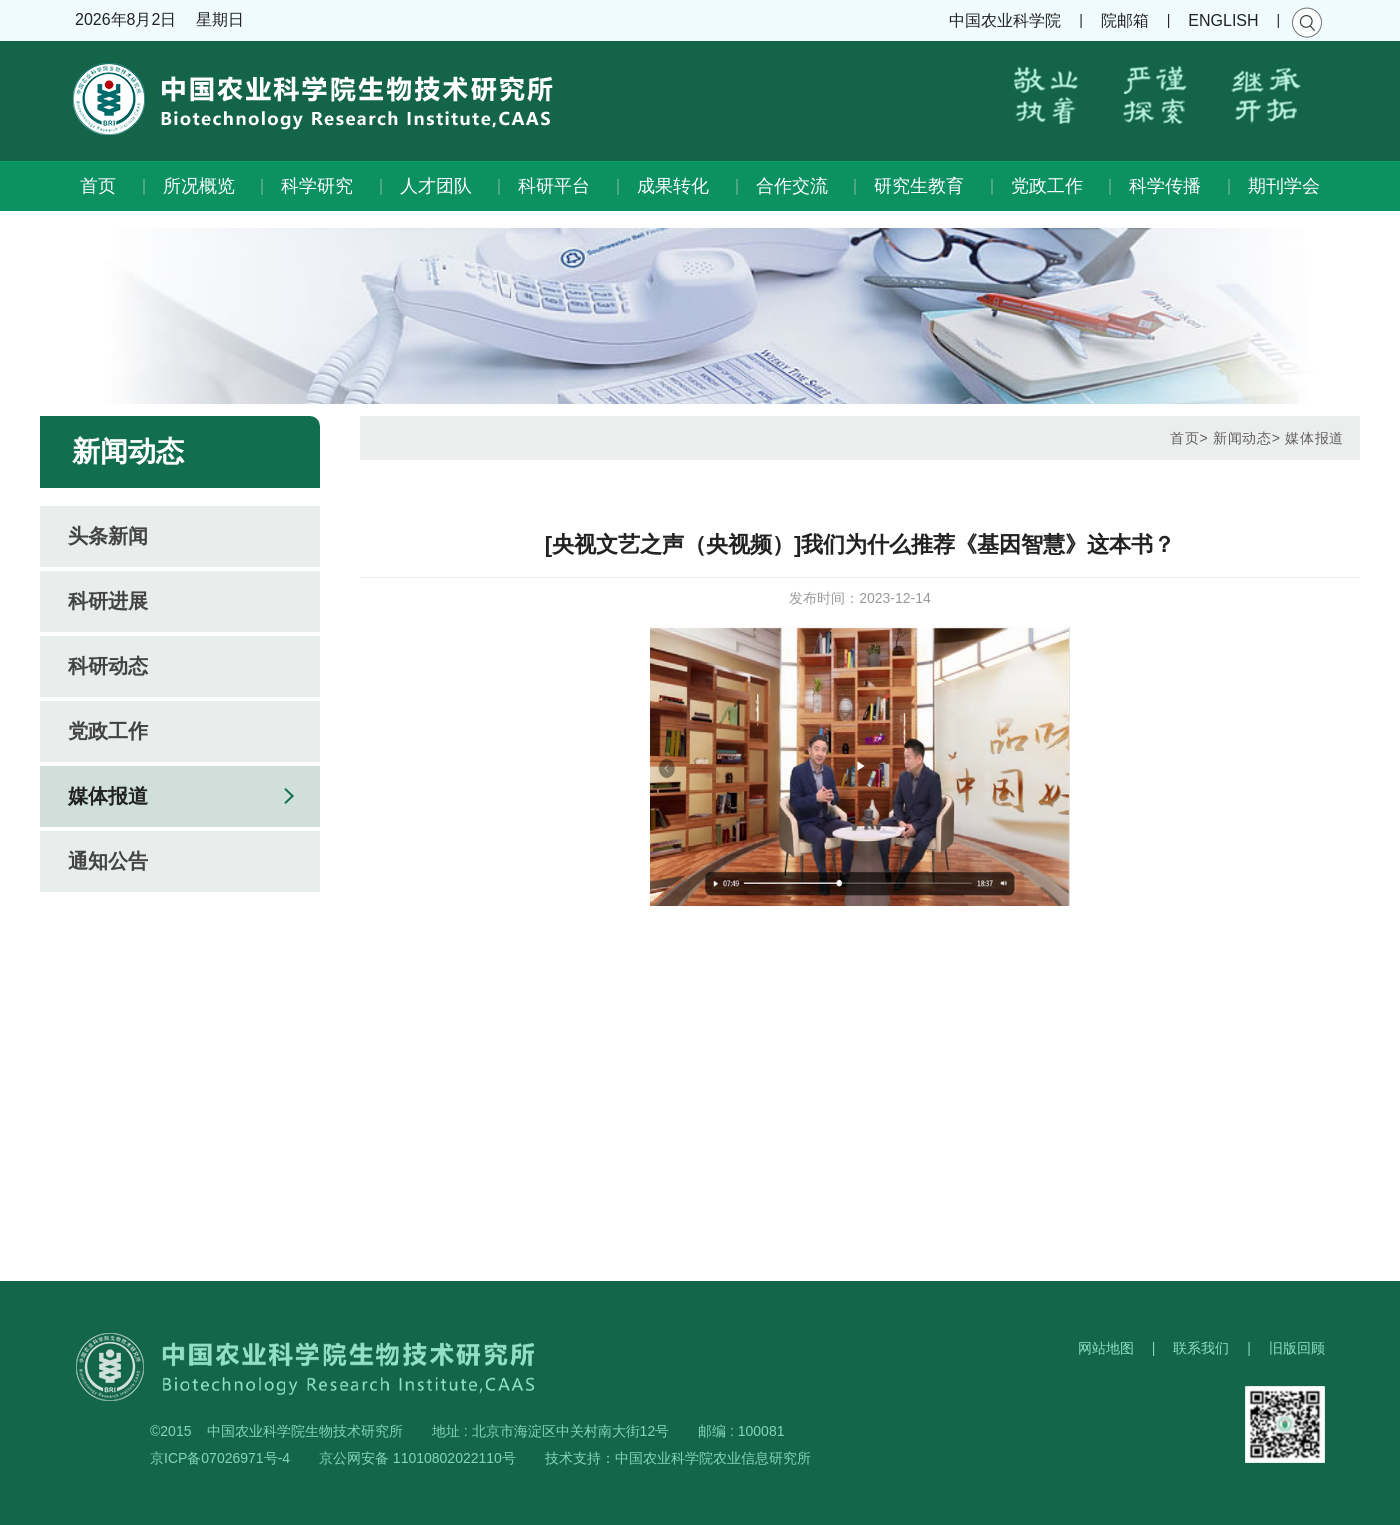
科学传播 (1165, 186)
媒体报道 (108, 796)
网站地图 (1106, 1348)
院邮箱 (1125, 20)
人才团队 (436, 186)
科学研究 (317, 186)
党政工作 (1047, 186)
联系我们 (1201, 1348)
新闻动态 (1242, 438)
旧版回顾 (1297, 1348)
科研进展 (108, 601)
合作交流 (792, 186)
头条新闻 (108, 536)
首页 (98, 186)
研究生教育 (919, 186)
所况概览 (199, 186)
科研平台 (554, 186)
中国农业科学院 (1005, 20)
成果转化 (673, 186)
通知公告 (108, 861)
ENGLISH (1223, 20)
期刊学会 (1284, 186)
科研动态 (108, 666)
